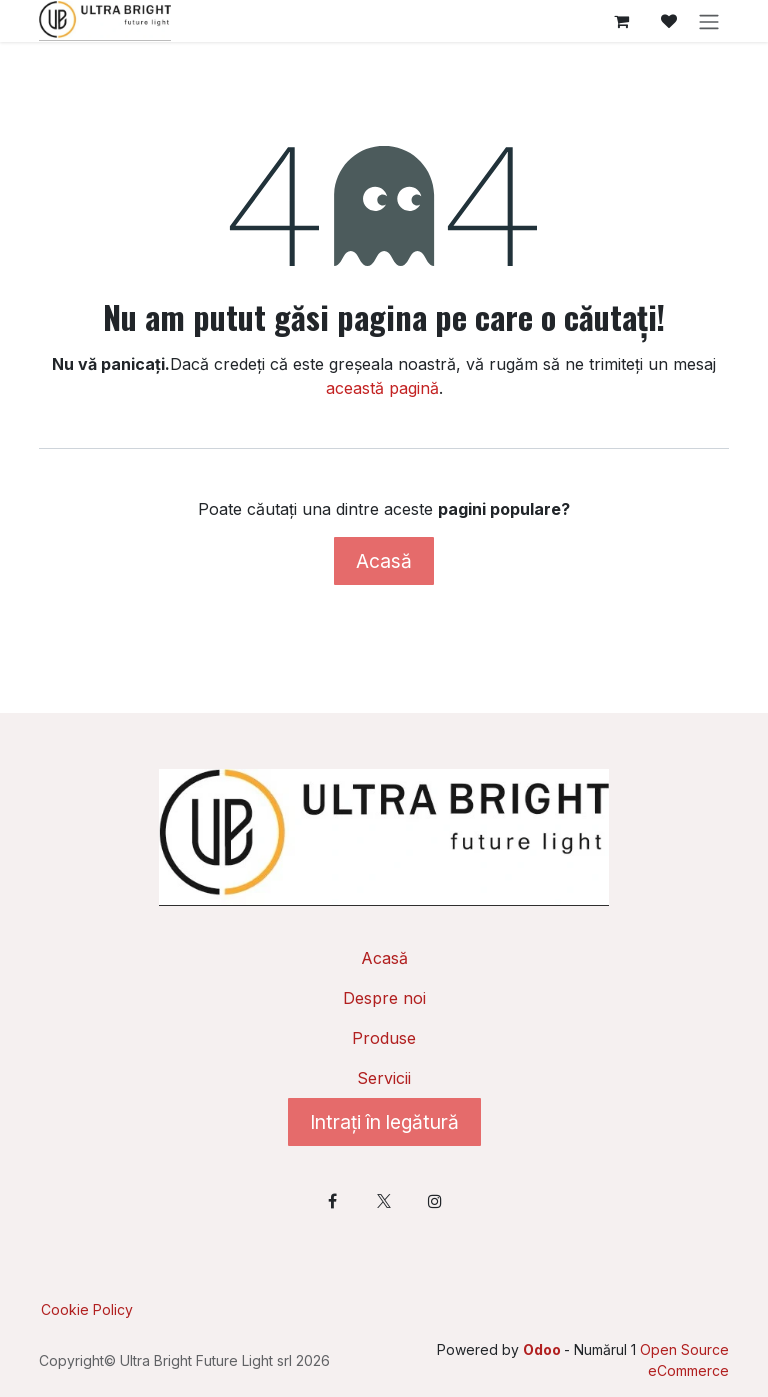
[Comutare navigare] (709, 21)
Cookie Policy (87, 1309)
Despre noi (384, 998)
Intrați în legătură (384, 1122)
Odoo (543, 1349)
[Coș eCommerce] (621, 21)
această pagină (382, 388)
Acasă (384, 561)
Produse (384, 1038)
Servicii (384, 1078)
